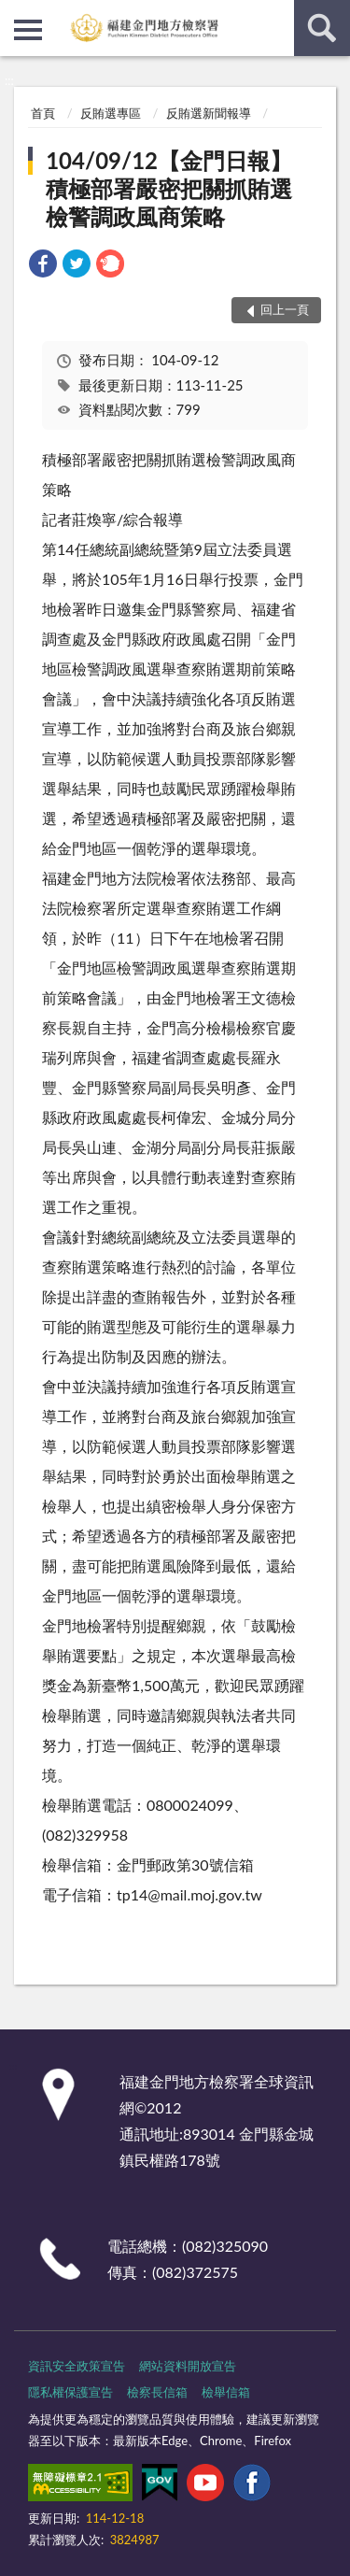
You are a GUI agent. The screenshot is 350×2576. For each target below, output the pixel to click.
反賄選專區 (110, 113)
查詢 (322, 28)
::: (15, 14)
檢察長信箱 (157, 2391)
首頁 (43, 113)
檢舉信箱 (226, 2391)
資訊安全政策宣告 (76, 2365)
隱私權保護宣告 (70, 2391)
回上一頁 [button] (284, 309)
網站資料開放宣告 (187, 2365)
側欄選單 (28, 30)
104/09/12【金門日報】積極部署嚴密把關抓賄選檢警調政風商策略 (169, 188)
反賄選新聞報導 (208, 113)
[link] (43, 265)
